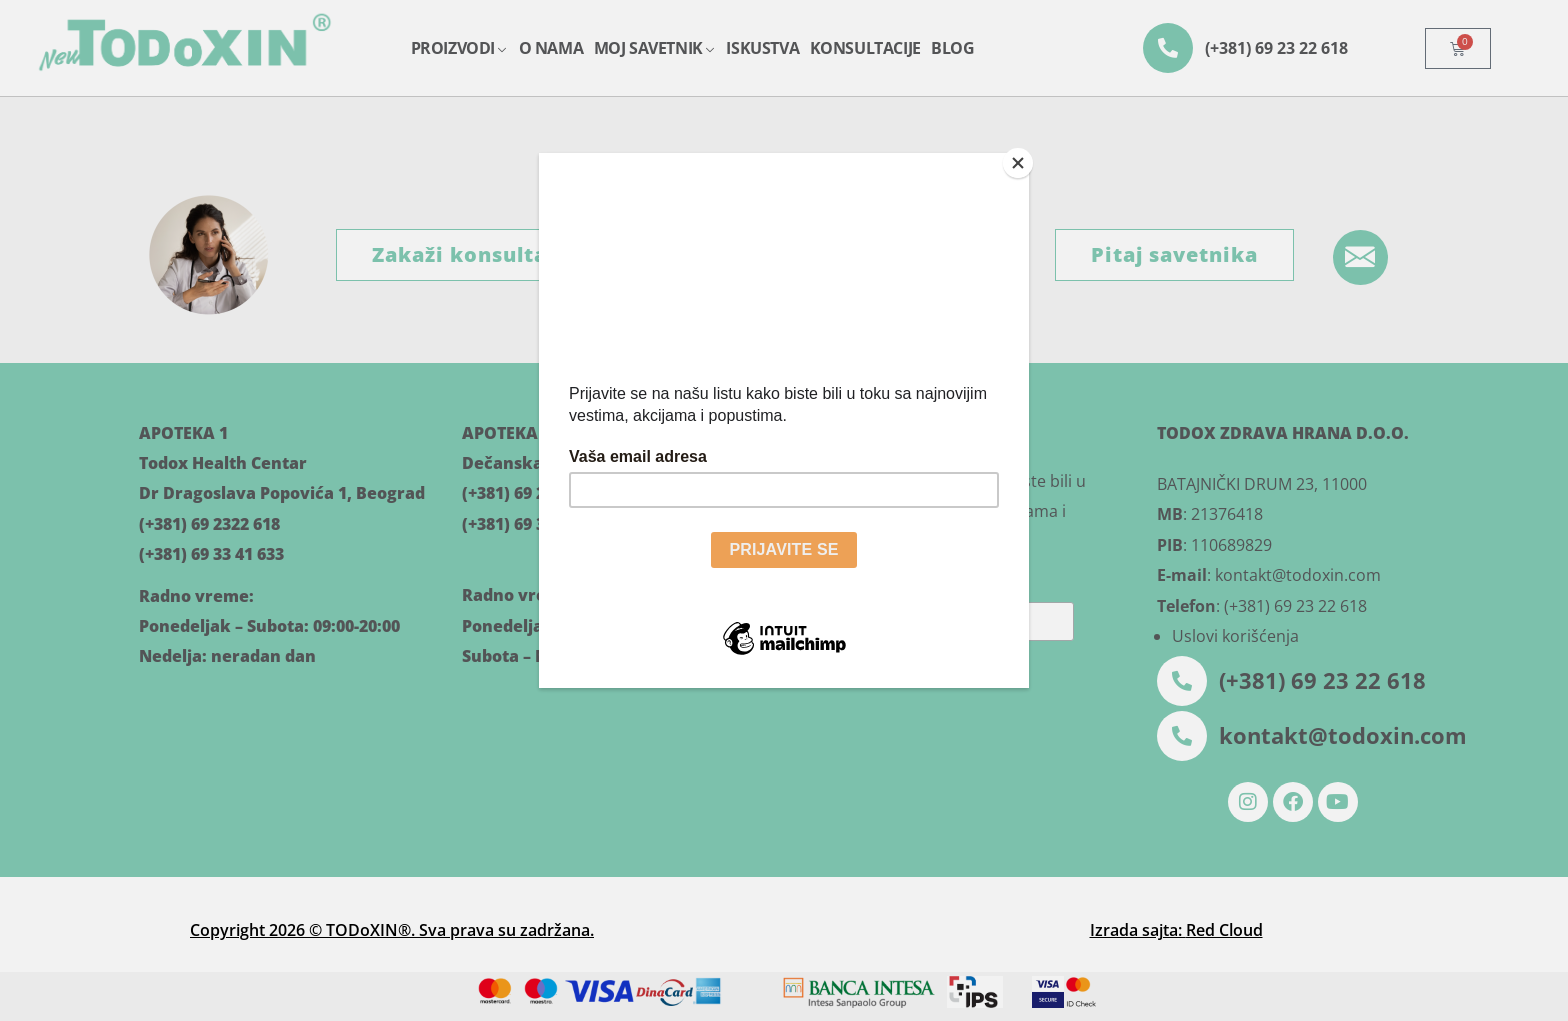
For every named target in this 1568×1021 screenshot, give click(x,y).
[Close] (1024, 158)
